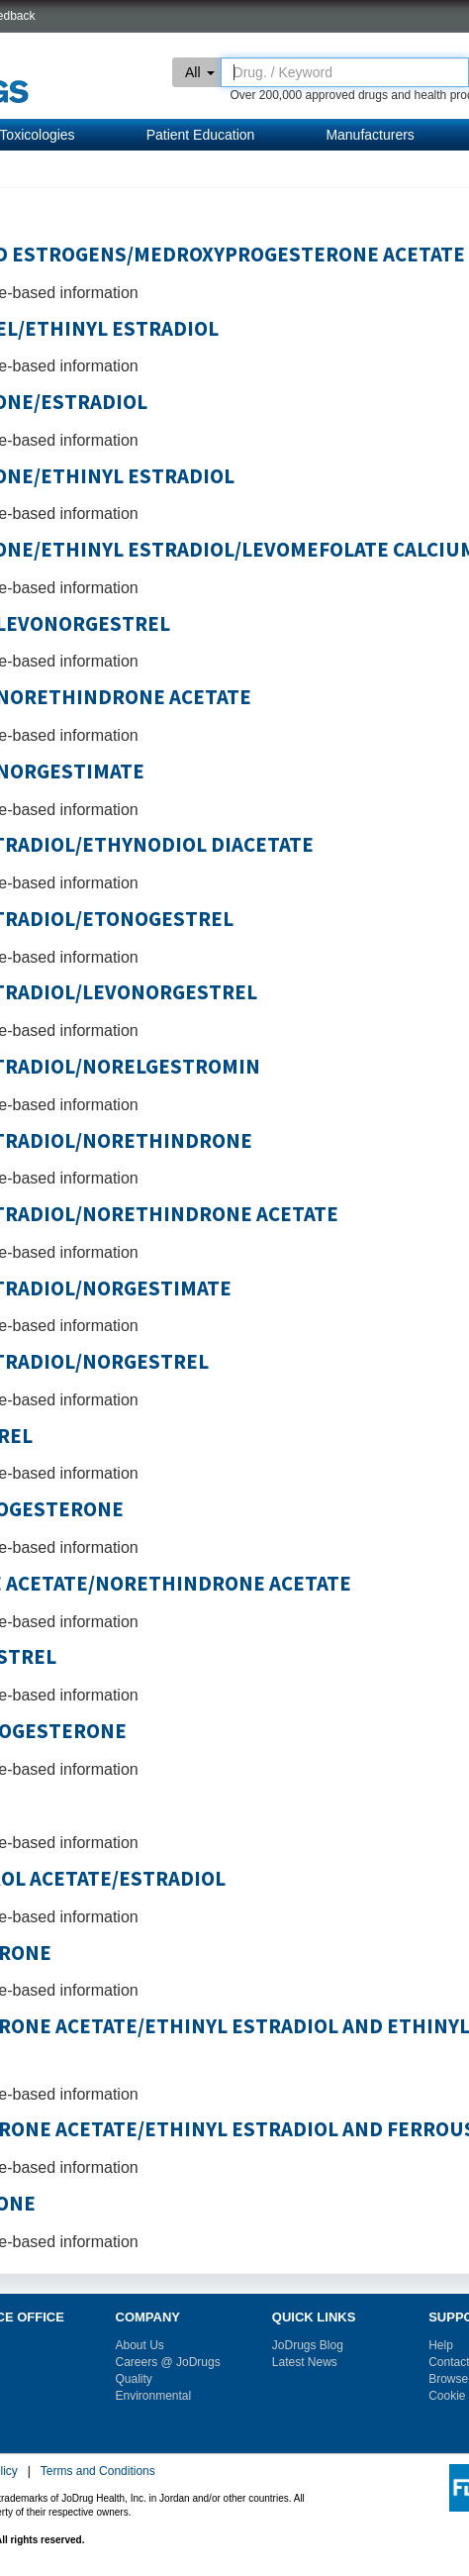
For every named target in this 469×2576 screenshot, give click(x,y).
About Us (140, 2345)
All (200, 72)
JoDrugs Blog (307, 2345)
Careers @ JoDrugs (168, 2362)
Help (440, 2345)
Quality (134, 2379)
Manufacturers (370, 135)
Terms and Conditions (98, 2471)
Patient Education (200, 135)
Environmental (154, 2396)
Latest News (304, 2362)
